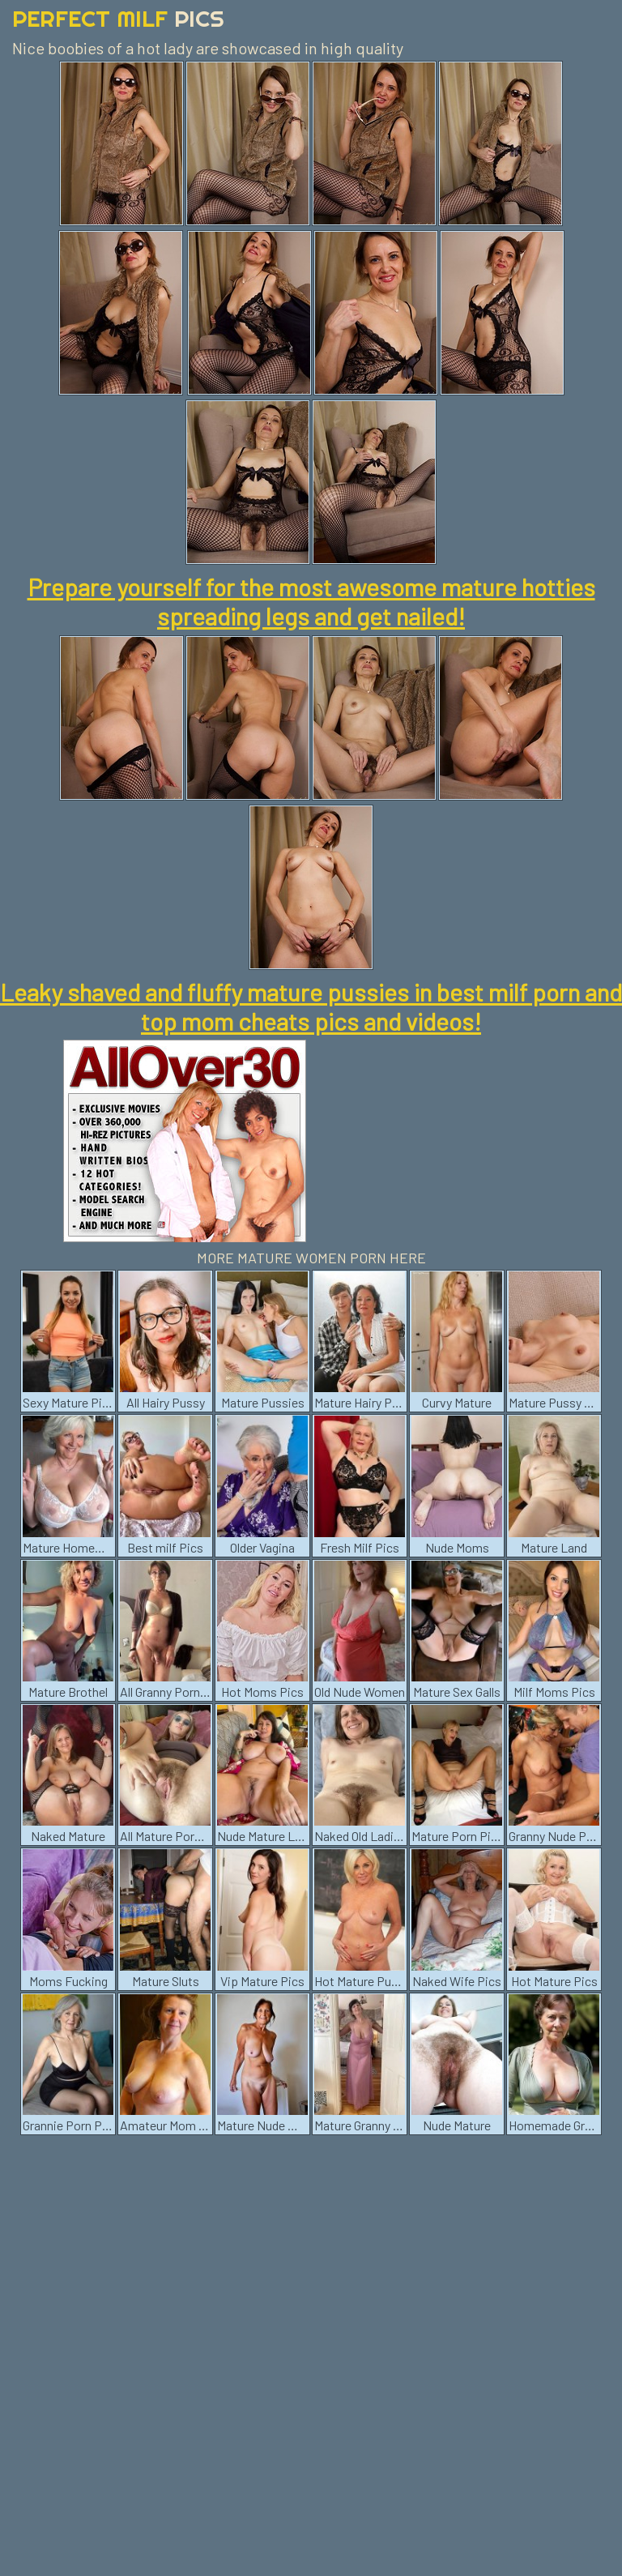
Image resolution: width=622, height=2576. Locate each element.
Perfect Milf (118, 18)
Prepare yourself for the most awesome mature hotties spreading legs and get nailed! (311, 601)
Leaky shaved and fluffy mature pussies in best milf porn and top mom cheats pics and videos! (311, 1006)
